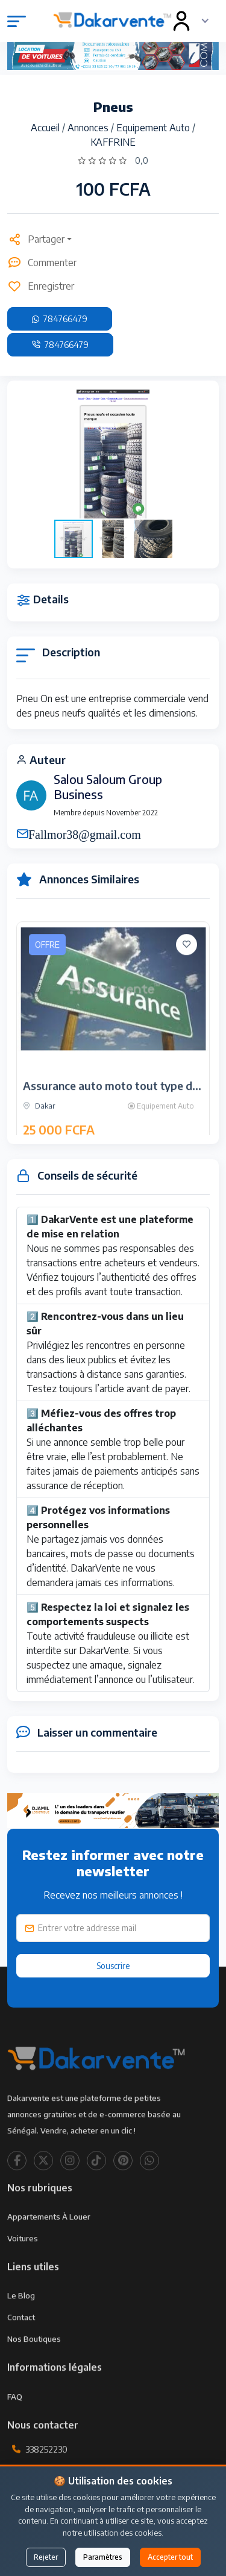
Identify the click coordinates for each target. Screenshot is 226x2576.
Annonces (89, 128)
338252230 (46, 2486)
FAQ (14, 2433)
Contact (21, 2354)
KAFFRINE (113, 142)
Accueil (46, 128)
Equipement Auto (154, 128)
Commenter (42, 262)
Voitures (22, 2275)
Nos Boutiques (34, 2375)
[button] (199, 454)
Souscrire (113, 1966)
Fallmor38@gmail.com (84, 833)
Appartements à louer (48, 2253)
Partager (35, 239)
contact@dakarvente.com (76, 2514)
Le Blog (21, 2332)
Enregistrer (40, 286)
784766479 (59, 319)
